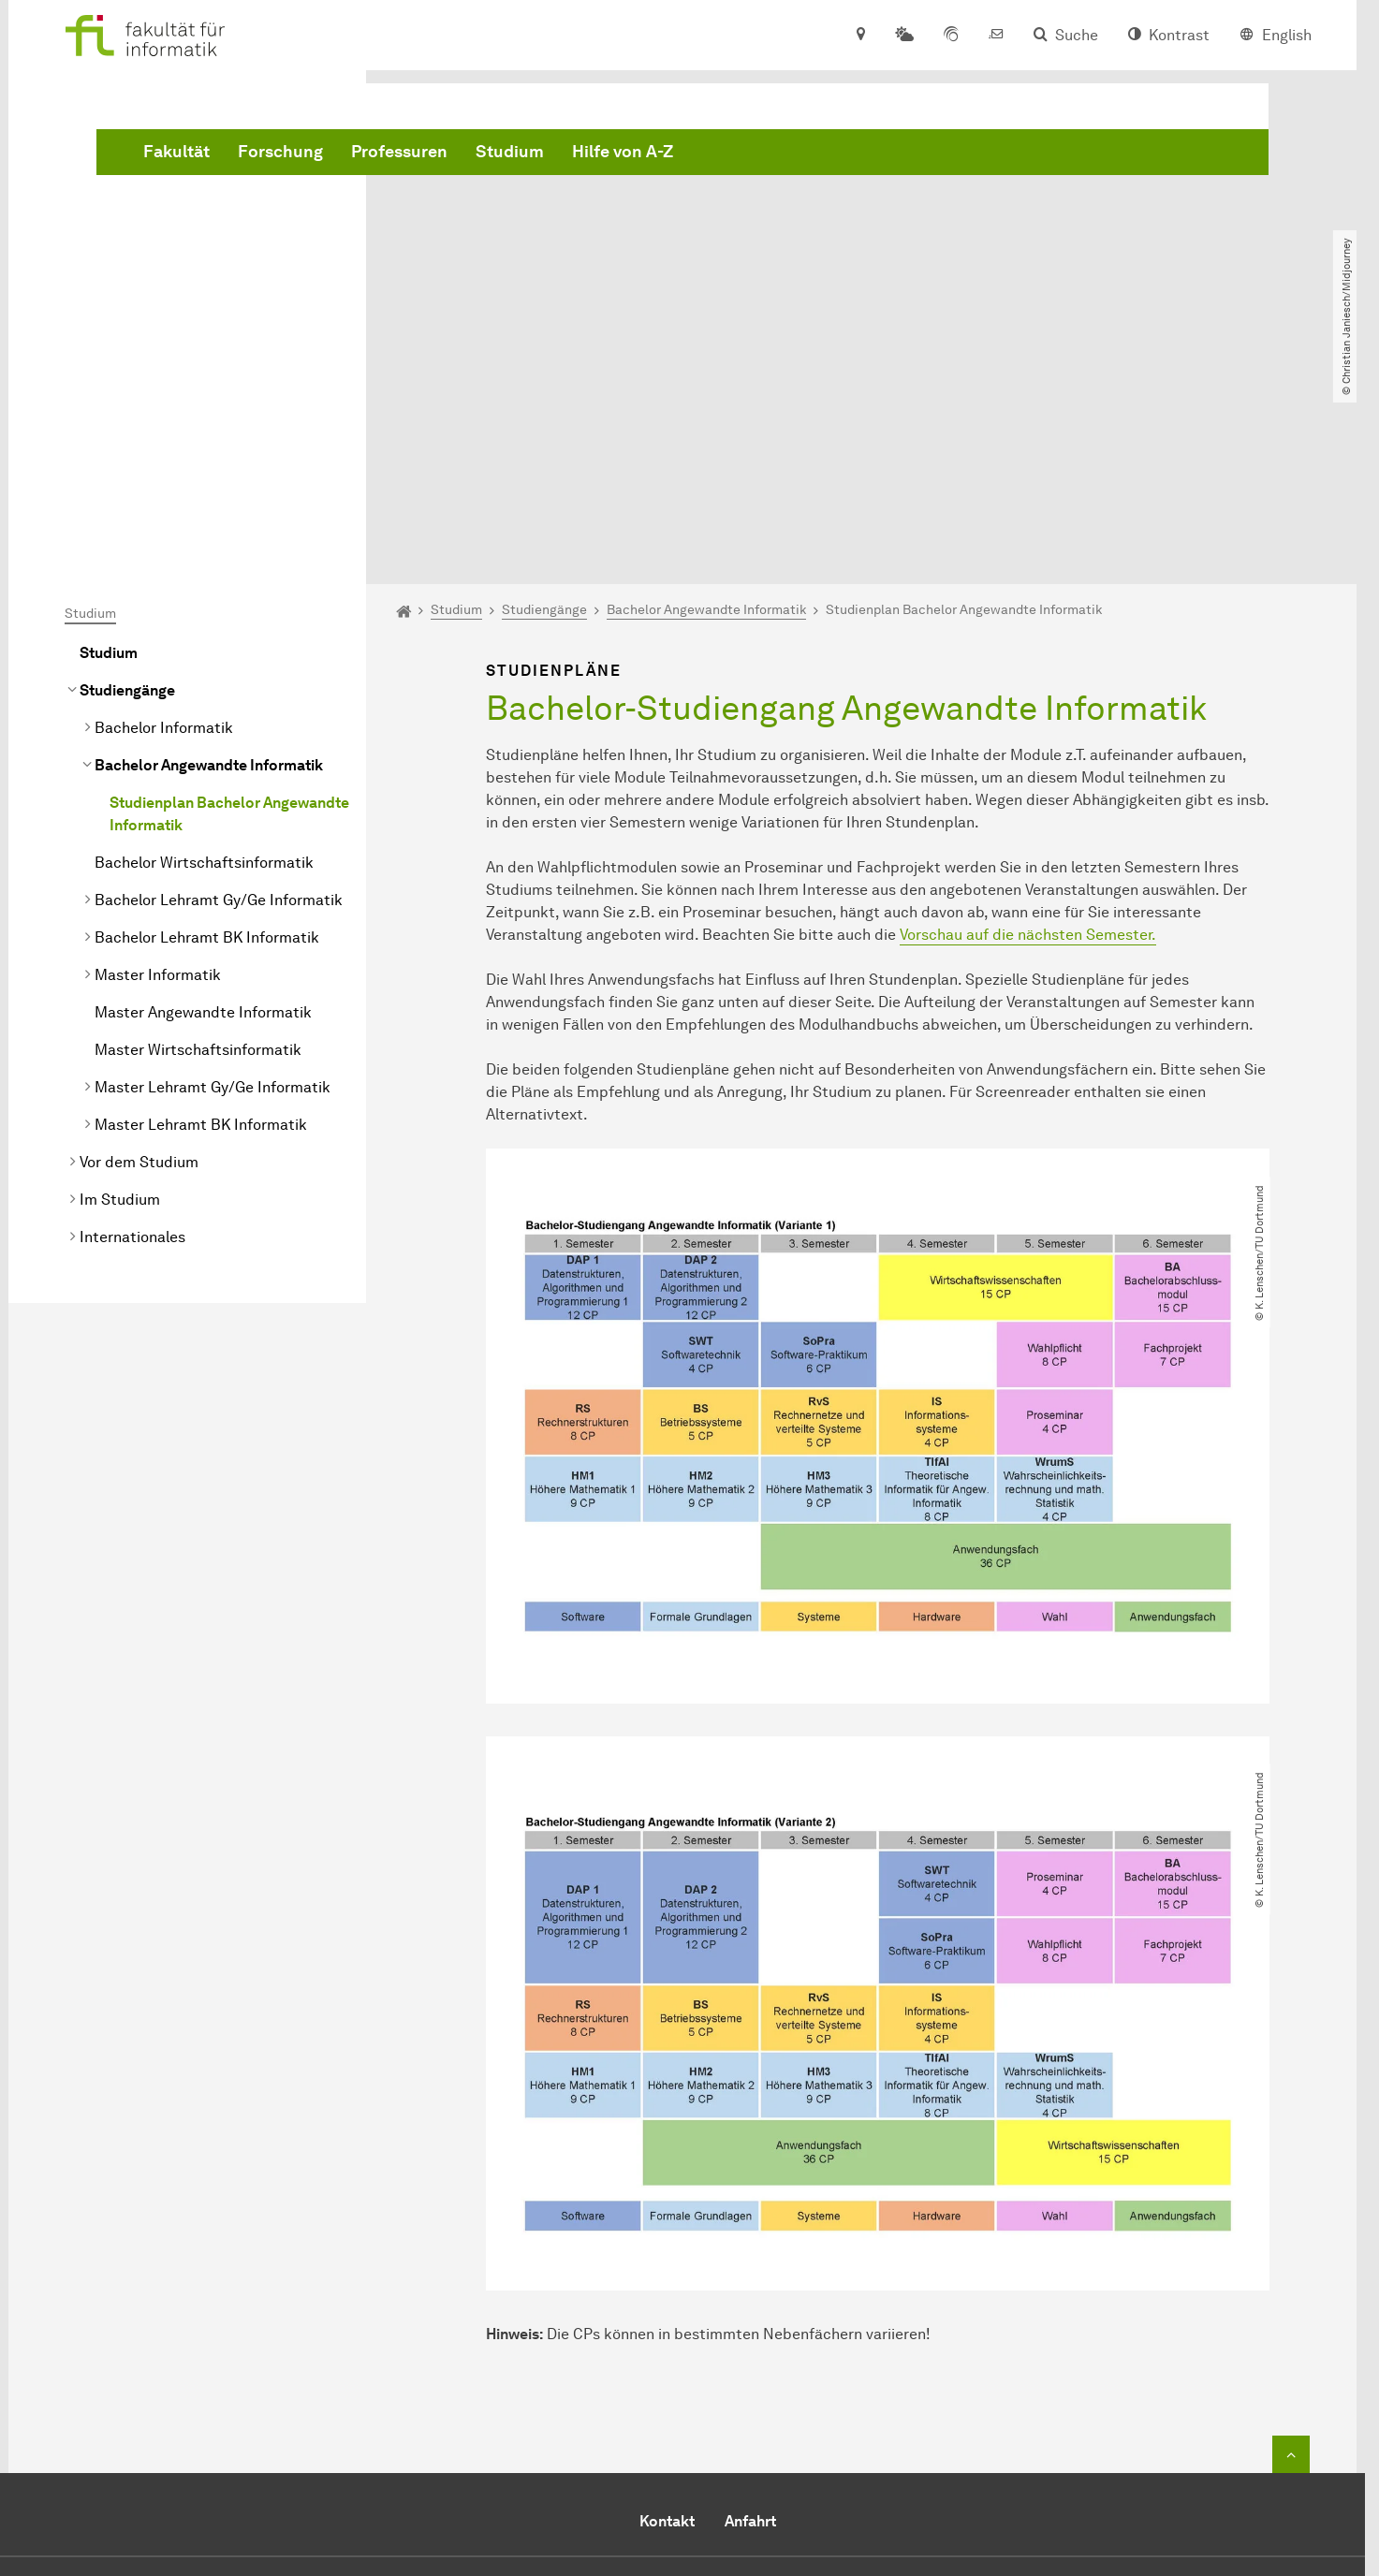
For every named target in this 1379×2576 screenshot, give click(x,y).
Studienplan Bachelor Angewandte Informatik (229, 599)
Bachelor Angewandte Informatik (209, 551)
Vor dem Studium (139, 948)
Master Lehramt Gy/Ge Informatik (212, 873)
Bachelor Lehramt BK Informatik (207, 723)
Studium (794, 152)
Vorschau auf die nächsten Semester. (1028, 720)
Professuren (684, 152)
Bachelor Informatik (164, 513)
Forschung (565, 152)
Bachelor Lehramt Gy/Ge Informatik (219, 686)
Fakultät (461, 152)
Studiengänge (127, 476)
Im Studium (120, 985)
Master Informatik (158, 760)
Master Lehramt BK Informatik (201, 910)
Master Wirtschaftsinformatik (198, 835)
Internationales (132, 1023)
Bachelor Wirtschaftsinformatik (204, 648)
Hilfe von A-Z (907, 152)
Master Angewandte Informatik (203, 798)
